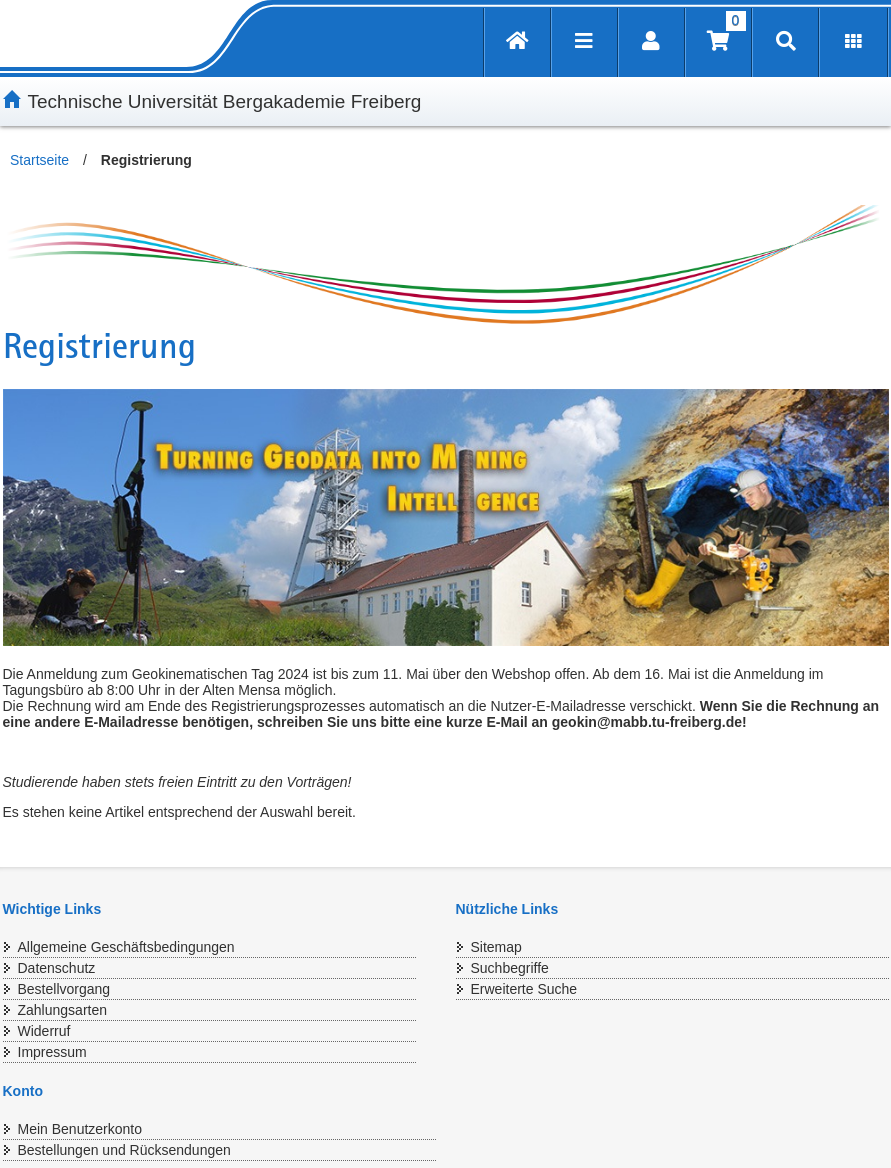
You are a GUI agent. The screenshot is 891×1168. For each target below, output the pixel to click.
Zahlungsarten (63, 1010)
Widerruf (44, 1031)
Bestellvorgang (64, 989)
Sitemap (496, 947)
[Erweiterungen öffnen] (853, 42)
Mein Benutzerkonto (80, 1129)
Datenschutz (57, 968)
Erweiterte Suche (524, 989)
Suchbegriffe (510, 968)
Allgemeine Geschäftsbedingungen (126, 947)
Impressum (52, 1052)
